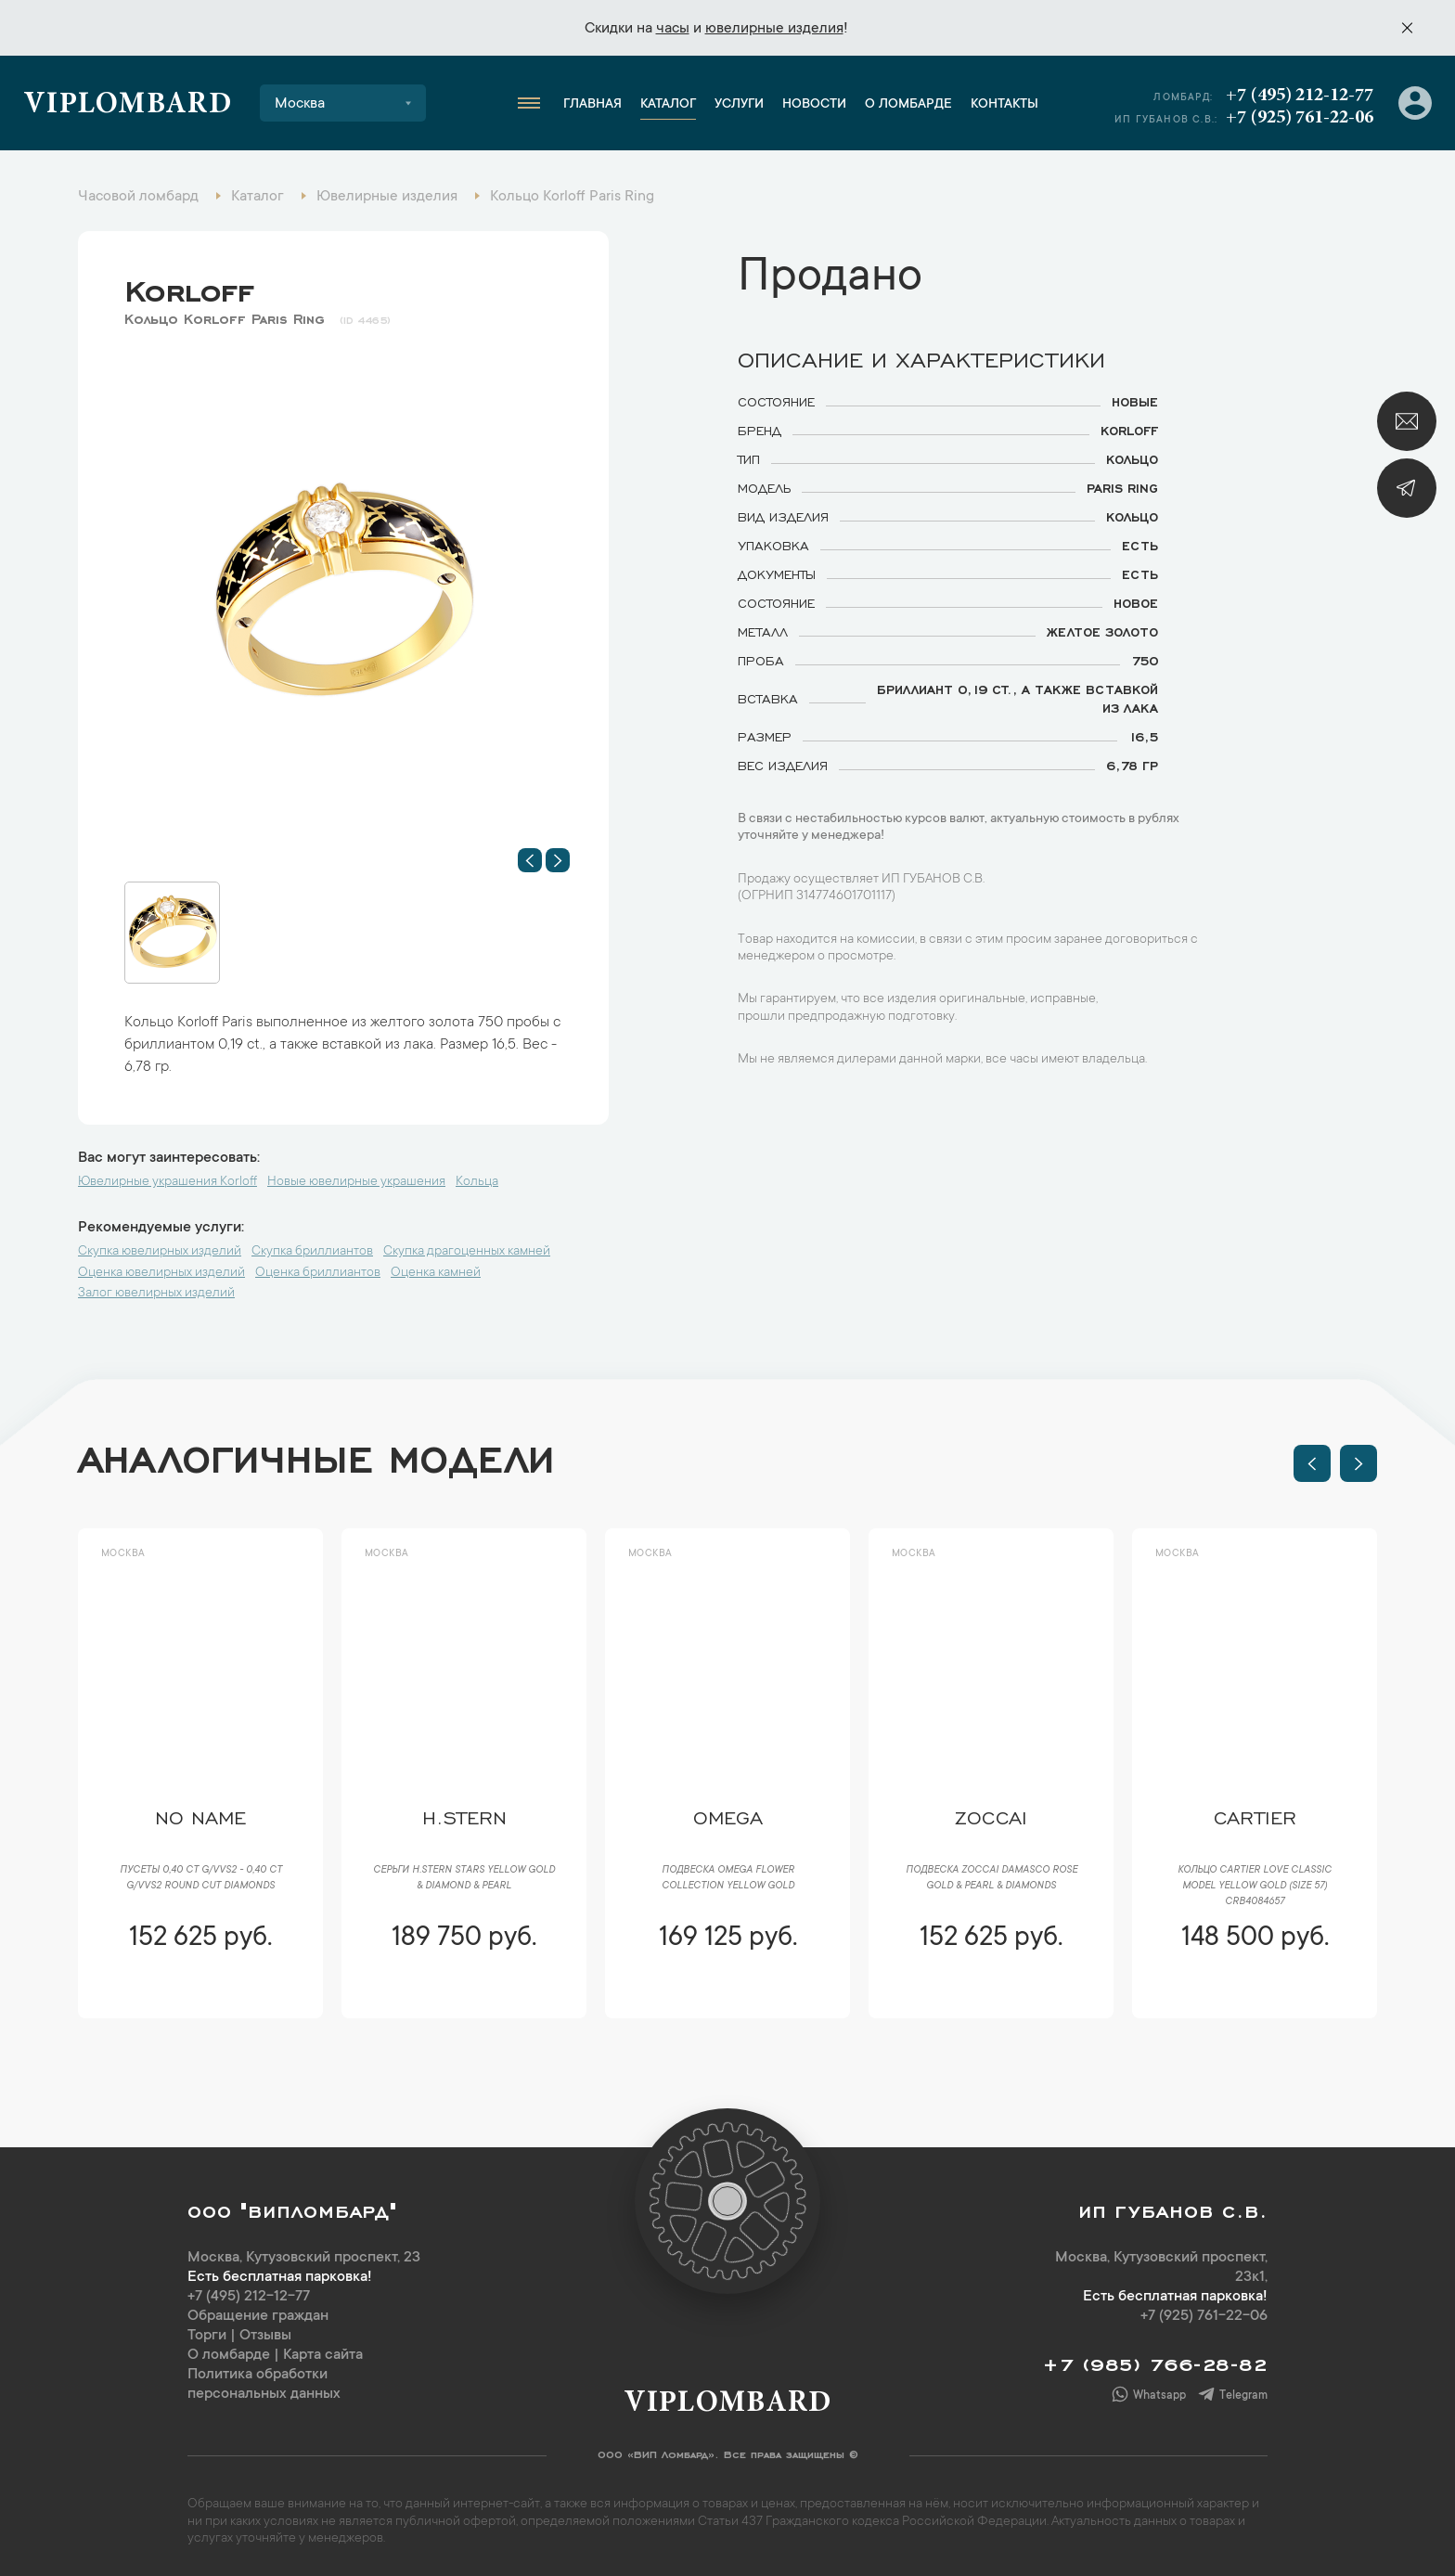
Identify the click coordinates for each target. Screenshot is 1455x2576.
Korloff (189, 286)
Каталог (668, 104)
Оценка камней (436, 1273)
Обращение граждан (257, 2316)
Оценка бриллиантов (317, 1273)
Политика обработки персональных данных (264, 2384)
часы (672, 28)
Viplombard (127, 106)
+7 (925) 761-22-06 (1299, 118)
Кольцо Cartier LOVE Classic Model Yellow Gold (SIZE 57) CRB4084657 (1255, 1886)
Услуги (739, 104)
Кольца (477, 1182)
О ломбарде (908, 104)
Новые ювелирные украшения (356, 1182)
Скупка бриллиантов (312, 1251)
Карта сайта (323, 2355)
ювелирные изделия (774, 28)
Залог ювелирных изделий (156, 1293)
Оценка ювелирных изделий (161, 1273)
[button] (530, 860)
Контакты (1004, 104)
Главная (592, 104)
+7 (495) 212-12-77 (1299, 95)
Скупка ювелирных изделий (159, 1251)
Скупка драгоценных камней (466, 1251)
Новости (814, 104)
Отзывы (265, 2335)
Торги (206, 2335)
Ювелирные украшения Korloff (167, 1182)
